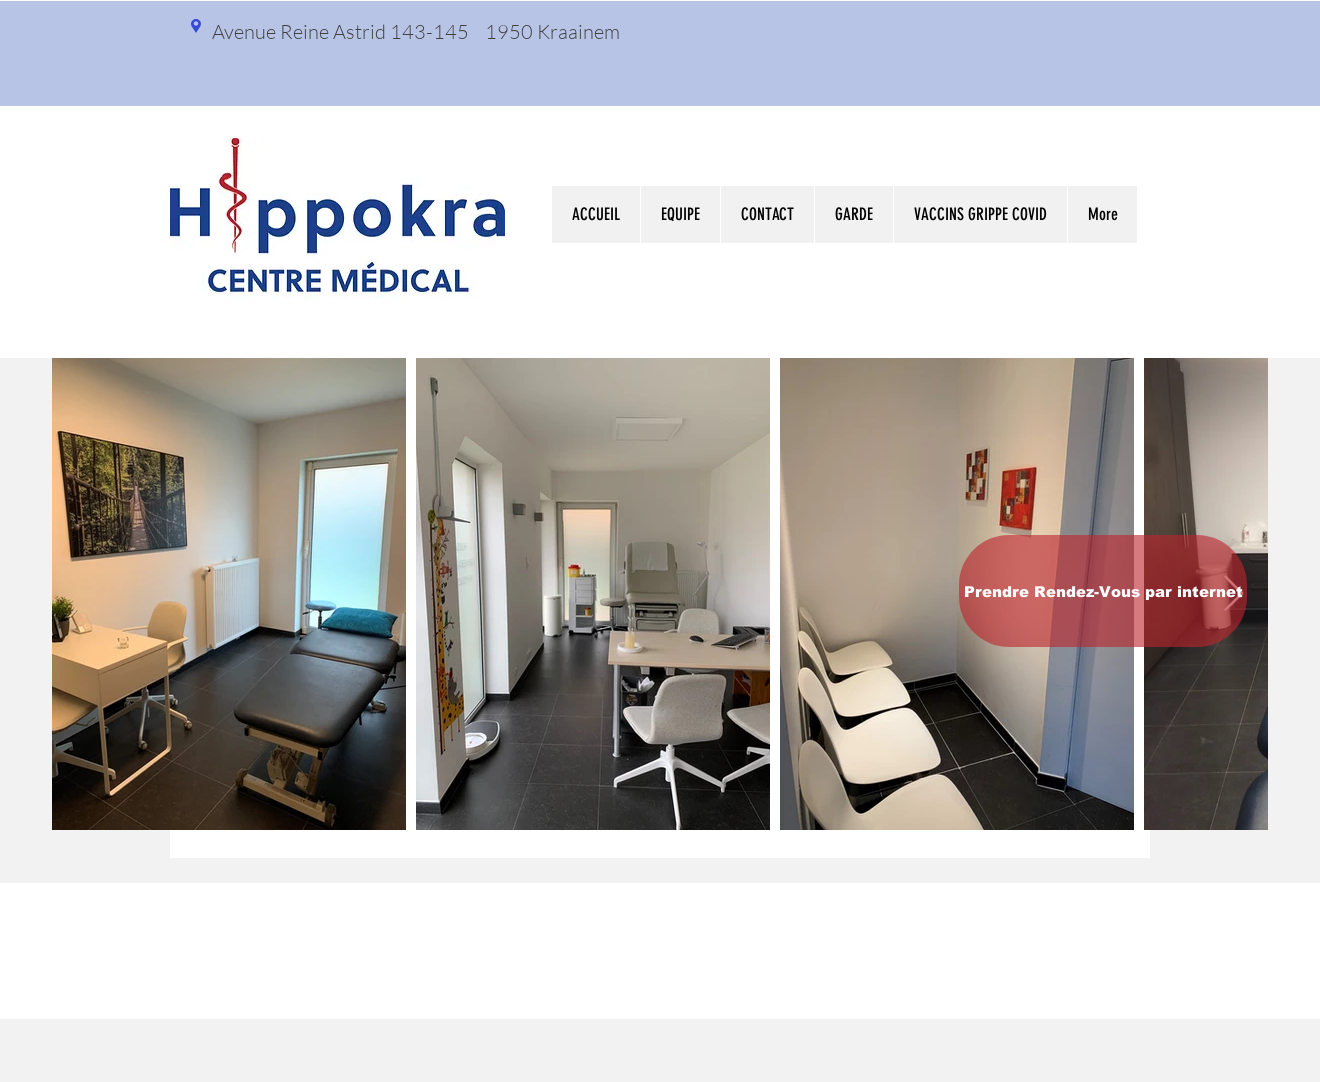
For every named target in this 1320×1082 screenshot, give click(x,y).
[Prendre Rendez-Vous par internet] (1103, 591)
